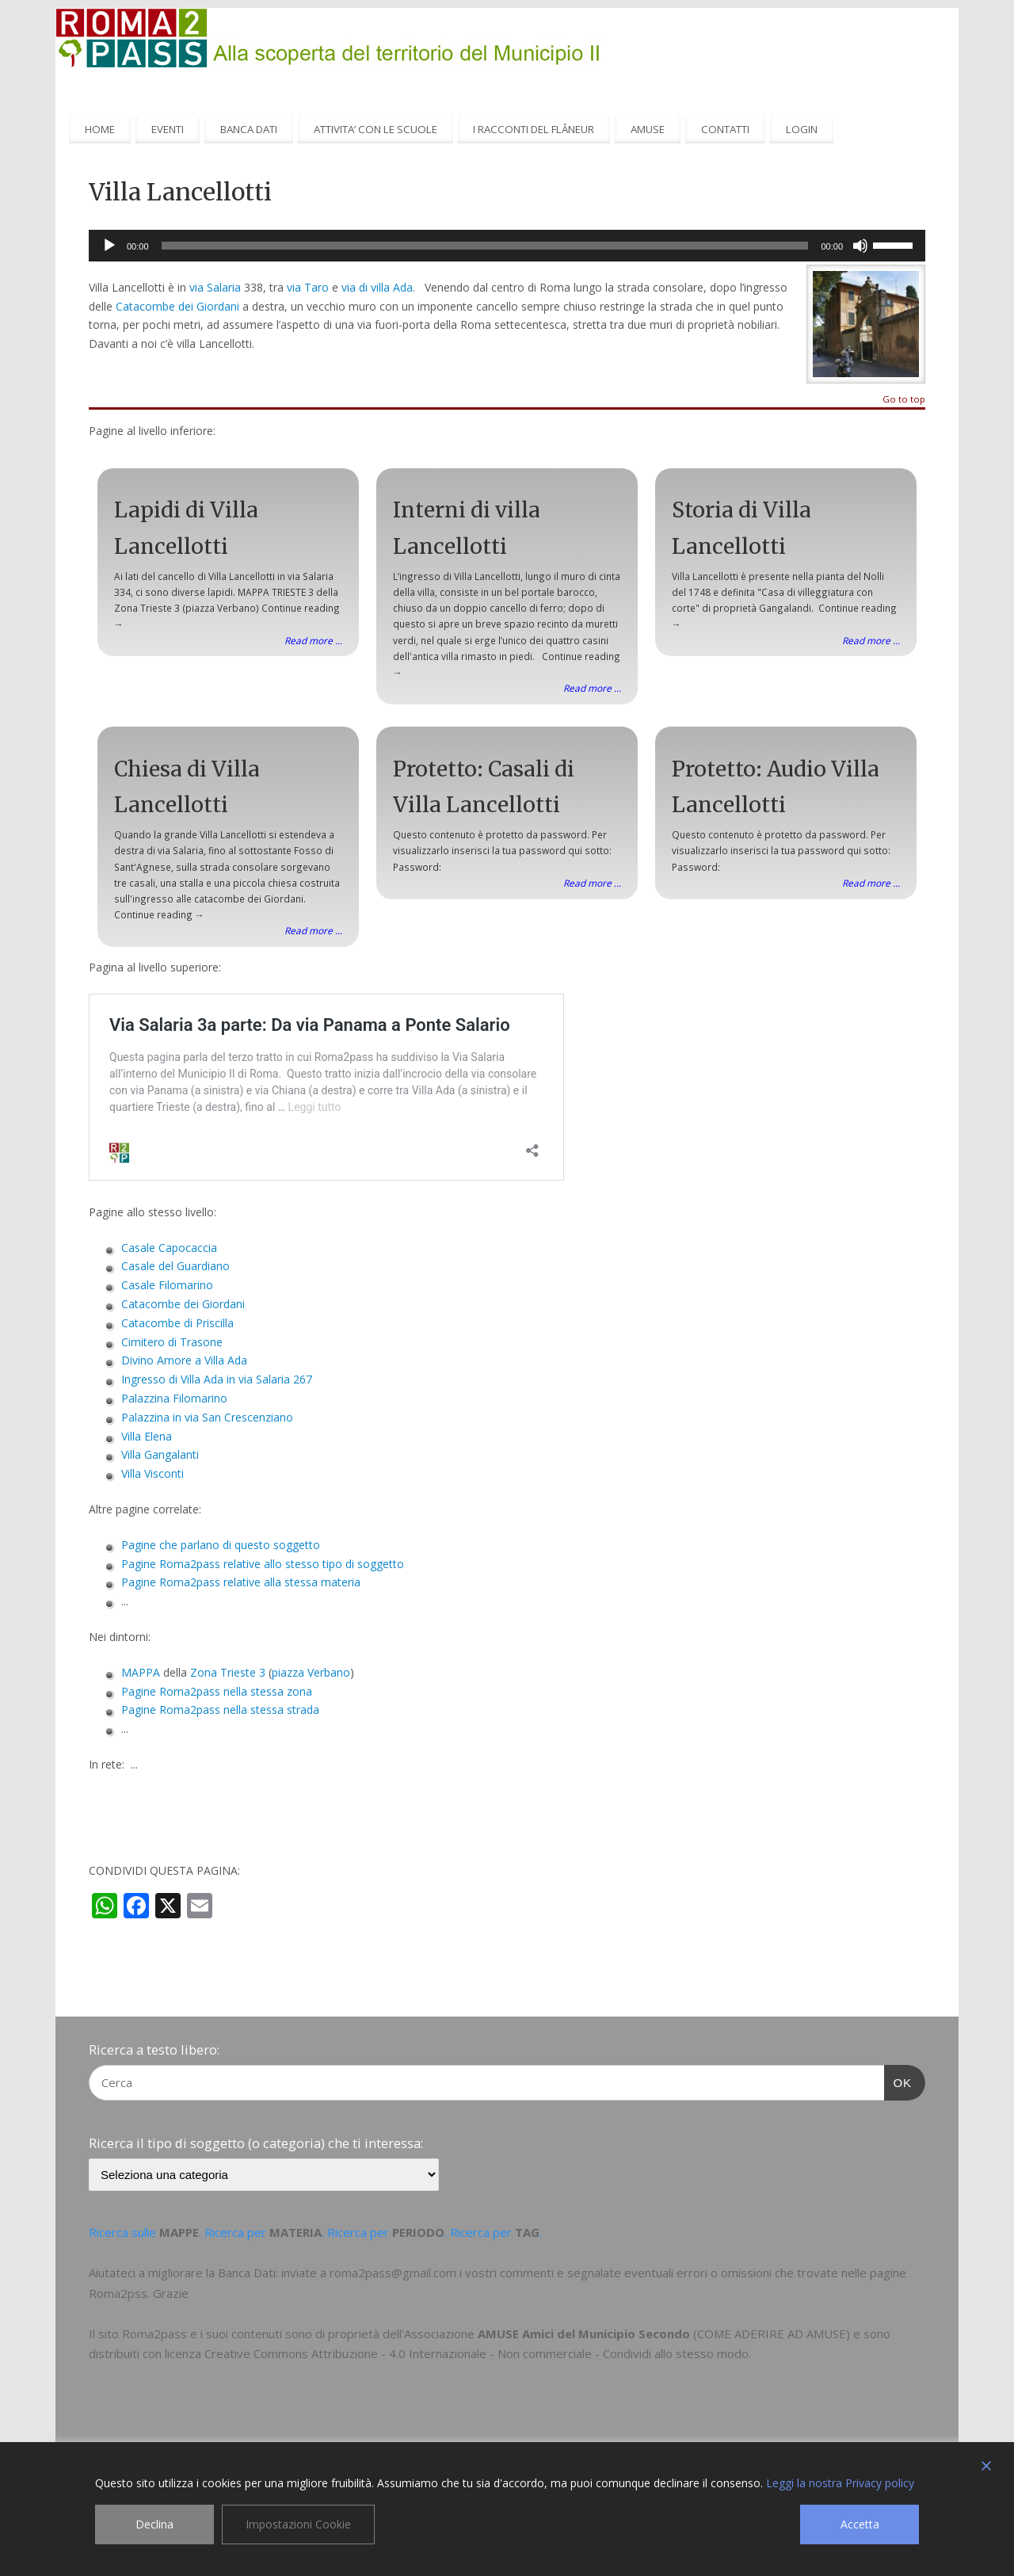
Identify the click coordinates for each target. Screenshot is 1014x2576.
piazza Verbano (311, 1672)
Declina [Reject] (154, 2524)
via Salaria (213, 287)
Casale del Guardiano (175, 1265)
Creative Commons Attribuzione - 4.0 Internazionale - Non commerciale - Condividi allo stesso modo (476, 2353)
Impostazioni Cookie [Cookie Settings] (298, 2524)
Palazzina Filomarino (174, 1398)
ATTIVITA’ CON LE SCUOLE (375, 129)
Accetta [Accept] (860, 2524)
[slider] (485, 246)
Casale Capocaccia (169, 1247)
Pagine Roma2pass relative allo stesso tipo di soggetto (262, 1563)
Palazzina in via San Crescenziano (207, 1417)
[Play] (109, 246)
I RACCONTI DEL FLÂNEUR (533, 129)
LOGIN (802, 129)
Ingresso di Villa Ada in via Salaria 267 (216, 1379)
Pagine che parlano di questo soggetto (220, 1544)
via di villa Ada (377, 287)
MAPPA (140, 1672)
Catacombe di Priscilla (177, 1322)
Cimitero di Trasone (172, 1341)
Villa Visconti (152, 1473)
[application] (507, 245)
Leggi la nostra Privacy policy (840, 2482)
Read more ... (313, 640)
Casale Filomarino (167, 1284)
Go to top (903, 400)
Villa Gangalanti (160, 1454)
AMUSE (648, 129)
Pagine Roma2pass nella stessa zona (216, 1691)
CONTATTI (725, 129)
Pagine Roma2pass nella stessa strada (220, 1709)
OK (898, 2080)
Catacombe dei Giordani (177, 306)
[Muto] (860, 246)
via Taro (308, 287)
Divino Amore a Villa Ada (184, 1360)
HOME (100, 129)
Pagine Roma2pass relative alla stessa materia (240, 1581)
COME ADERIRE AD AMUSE (771, 2333)
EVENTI (167, 129)
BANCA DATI (248, 129)
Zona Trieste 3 (227, 1672)
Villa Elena (146, 1436)
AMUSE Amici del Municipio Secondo (584, 2333)
